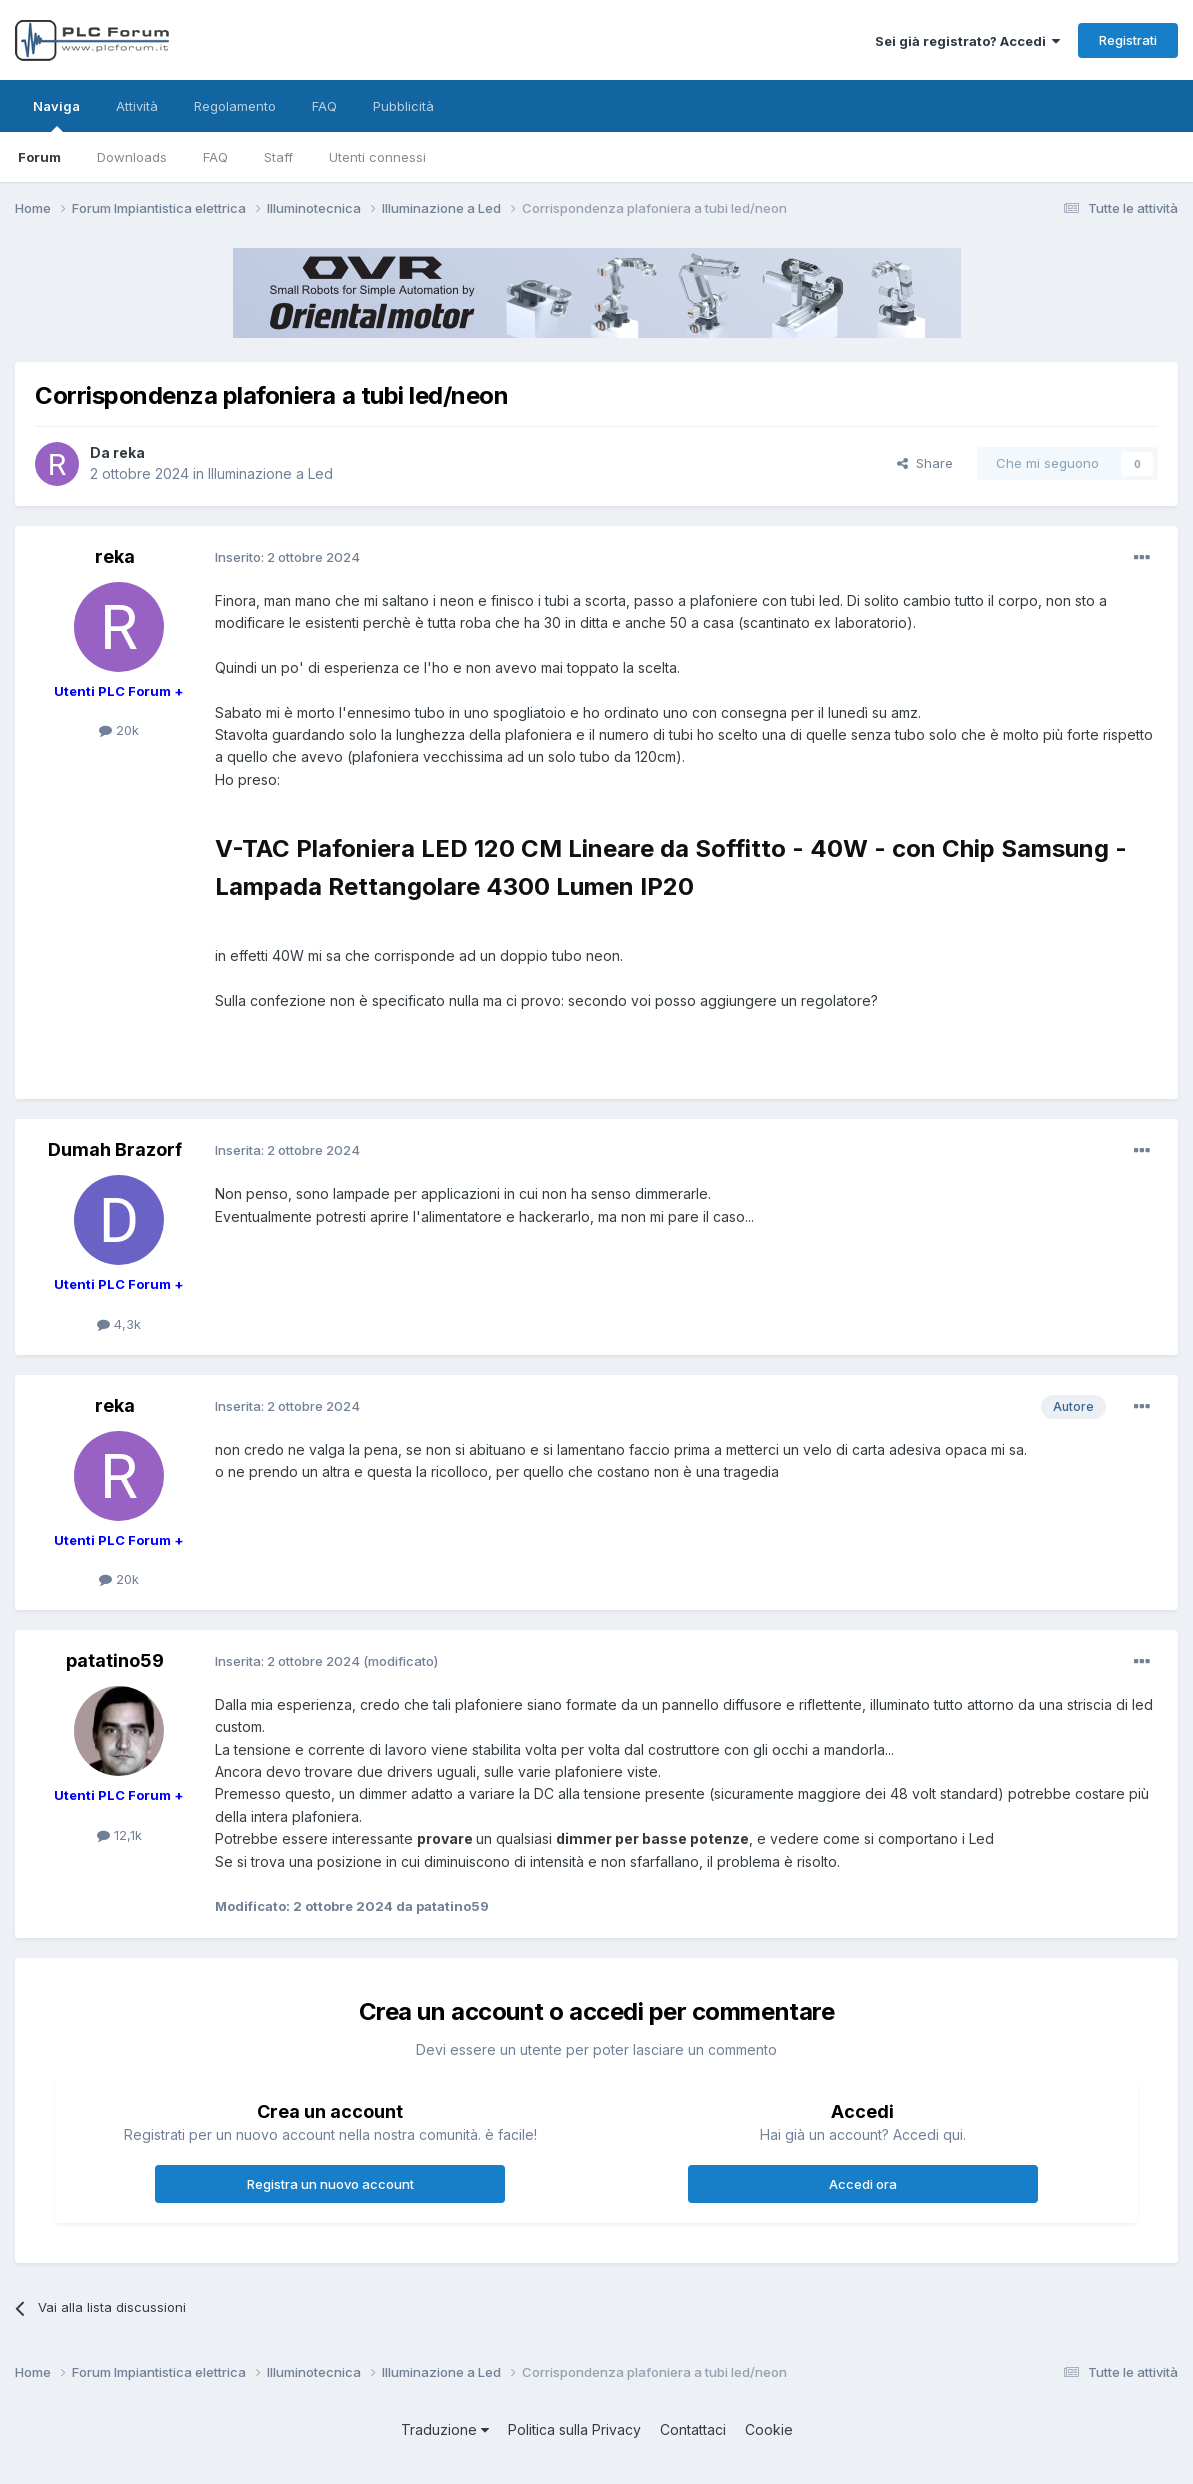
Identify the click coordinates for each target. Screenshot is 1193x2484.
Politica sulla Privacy (574, 2429)
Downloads (132, 157)
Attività (137, 106)
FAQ (215, 157)
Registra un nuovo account (330, 2184)
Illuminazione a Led (270, 473)
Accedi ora (863, 2184)
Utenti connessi (377, 157)
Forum (39, 157)
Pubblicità (403, 106)
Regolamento (235, 106)
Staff (278, 157)
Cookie (769, 2429)
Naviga (56, 115)
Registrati (1128, 40)
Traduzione (445, 2429)
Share (925, 463)
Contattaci (693, 2429)
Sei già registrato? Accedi (967, 41)
